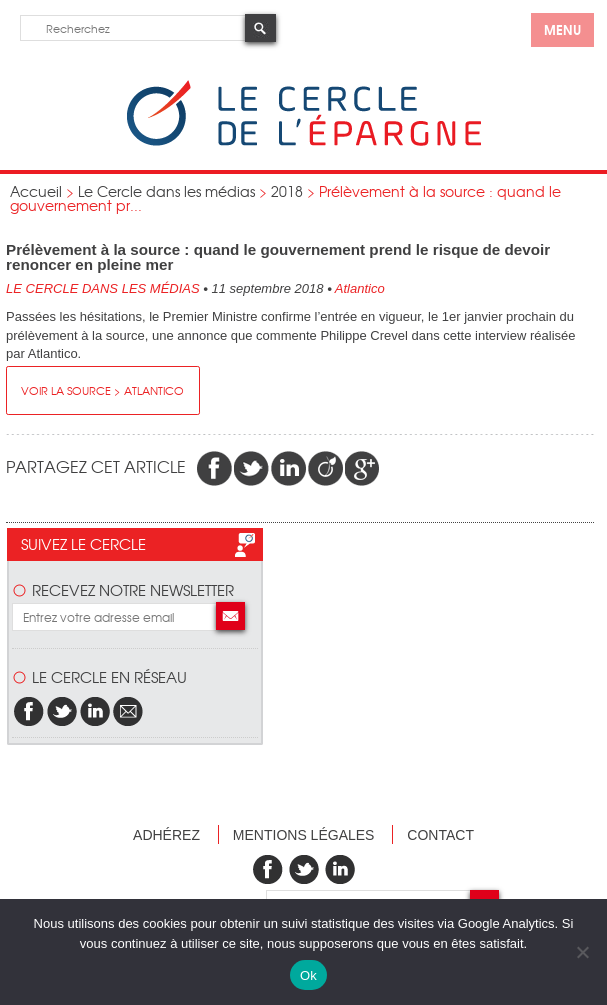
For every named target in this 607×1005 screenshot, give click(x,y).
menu (562, 29)
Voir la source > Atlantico (102, 390)
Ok (308, 975)
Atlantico (360, 288)
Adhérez (166, 835)
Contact (440, 835)
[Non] (582, 952)
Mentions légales (304, 835)
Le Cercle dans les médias (166, 191)
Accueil (36, 191)
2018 (287, 191)
